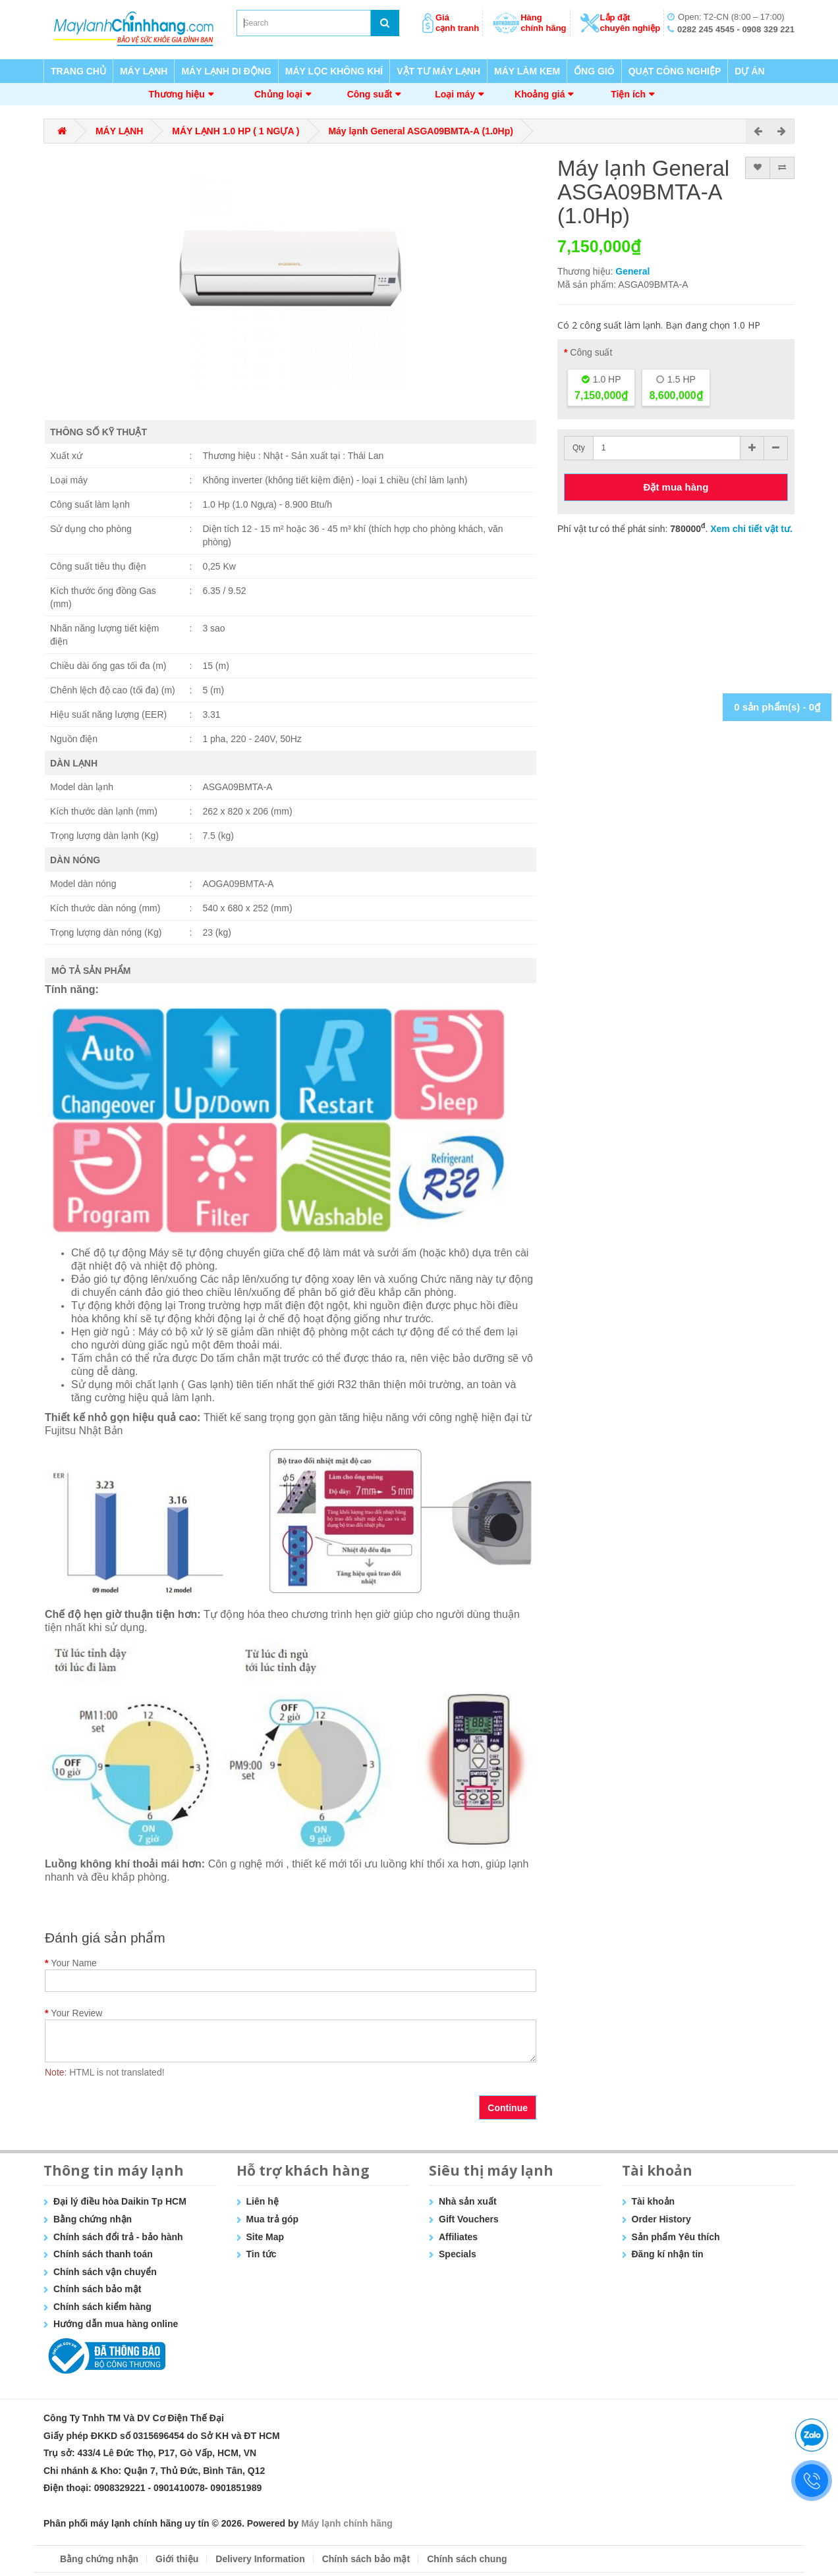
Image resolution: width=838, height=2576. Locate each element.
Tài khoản (653, 2201)
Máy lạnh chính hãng (347, 2523)
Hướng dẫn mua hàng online (115, 2324)
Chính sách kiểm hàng (102, 2306)
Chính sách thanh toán (103, 2254)
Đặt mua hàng (676, 487)
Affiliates (458, 2237)
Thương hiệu (177, 94)
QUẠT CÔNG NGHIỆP (674, 71)
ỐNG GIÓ (594, 71)
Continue (508, 2108)
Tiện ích (628, 94)
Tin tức (261, 2254)
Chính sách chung (467, 2559)
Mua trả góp (272, 2219)
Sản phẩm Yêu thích (676, 2237)
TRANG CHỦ (78, 71)
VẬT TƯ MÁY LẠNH (438, 71)
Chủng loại (278, 94)
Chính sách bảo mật (97, 2289)
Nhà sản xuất (468, 2201)
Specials (457, 2254)
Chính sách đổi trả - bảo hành (118, 2237)
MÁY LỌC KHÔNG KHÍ (334, 71)
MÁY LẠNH (144, 71)
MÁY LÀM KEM (527, 71)
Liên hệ (262, 2201)
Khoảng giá (540, 94)
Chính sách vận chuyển (105, 2272)
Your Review (76, 2013)
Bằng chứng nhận (92, 2219)
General (632, 271)
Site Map (265, 2237)
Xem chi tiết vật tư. (751, 528)
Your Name (74, 1963)
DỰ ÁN (749, 71)
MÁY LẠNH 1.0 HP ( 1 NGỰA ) (235, 131)
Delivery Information (259, 2559)
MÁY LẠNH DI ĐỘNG (226, 71)
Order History (661, 2219)
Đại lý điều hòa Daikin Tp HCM (119, 2201)
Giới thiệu (176, 2559)
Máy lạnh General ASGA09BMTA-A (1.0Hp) (420, 131)
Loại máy (455, 94)
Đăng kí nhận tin (668, 2254)
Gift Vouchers (469, 2219)
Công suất (370, 94)
